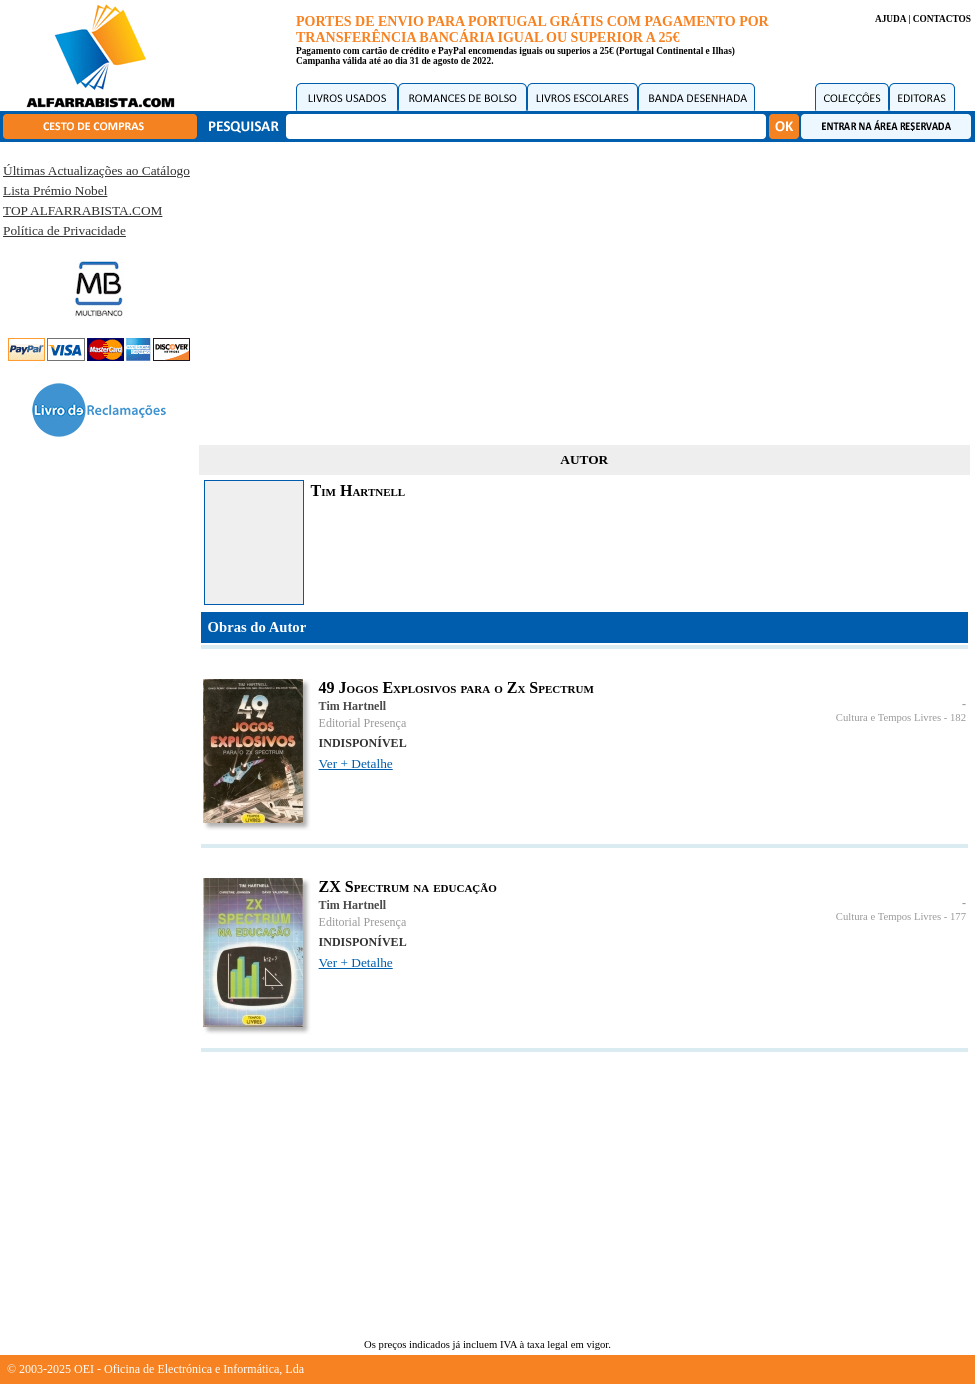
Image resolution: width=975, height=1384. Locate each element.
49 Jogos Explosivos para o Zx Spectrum (456, 687)
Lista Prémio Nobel (55, 190)
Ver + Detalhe (356, 763)
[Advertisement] (584, 290)
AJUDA (890, 19)
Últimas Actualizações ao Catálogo (96, 170)
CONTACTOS (942, 19)
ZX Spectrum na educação (408, 886)
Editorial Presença (363, 723)
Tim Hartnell (352, 706)
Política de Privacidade (64, 230)
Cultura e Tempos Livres (888, 717)
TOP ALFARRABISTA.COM (82, 210)
